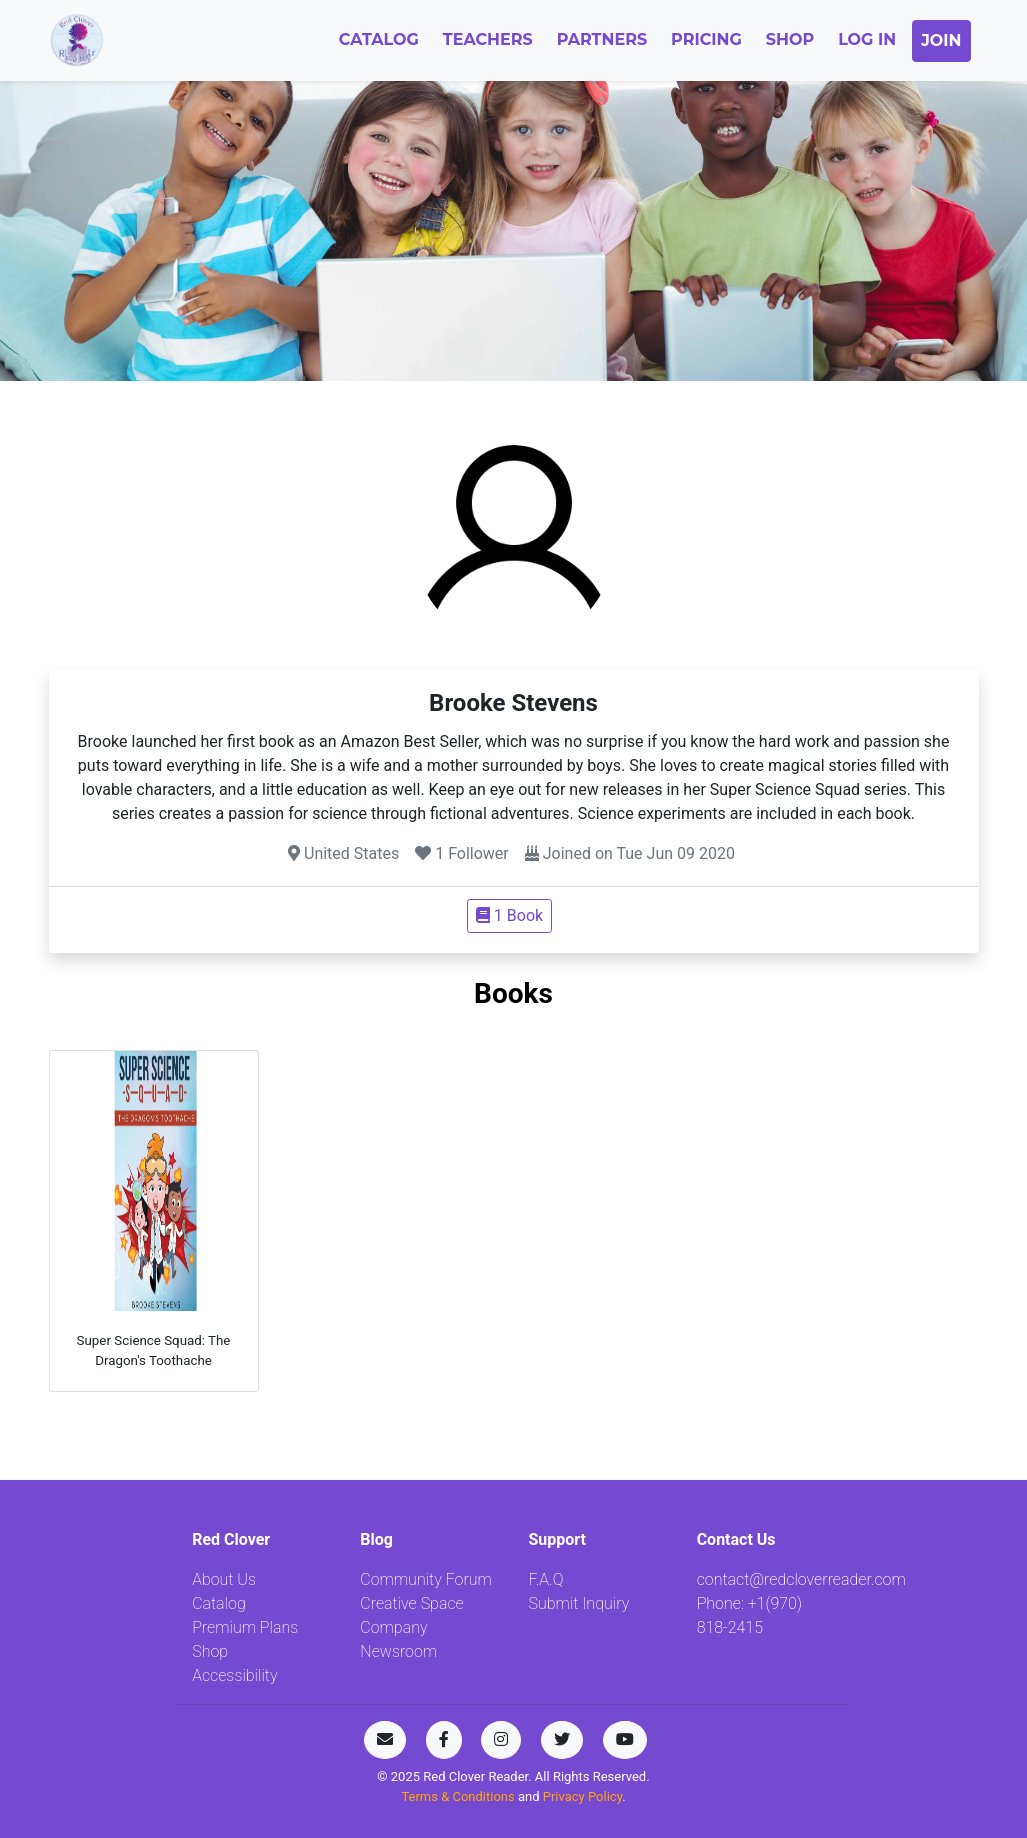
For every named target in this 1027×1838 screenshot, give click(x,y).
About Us (224, 1579)
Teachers (488, 39)
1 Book (509, 915)
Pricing (706, 39)
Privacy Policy (582, 1796)
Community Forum (426, 1579)
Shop (790, 39)
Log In (867, 39)
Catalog (379, 39)
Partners (602, 39)
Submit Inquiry (578, 1603)
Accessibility (234, 1675)
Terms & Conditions (459, 1796)
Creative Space (411, 1603)
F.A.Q (545, 1579)
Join (941, 40)
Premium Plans (245, 1627)
